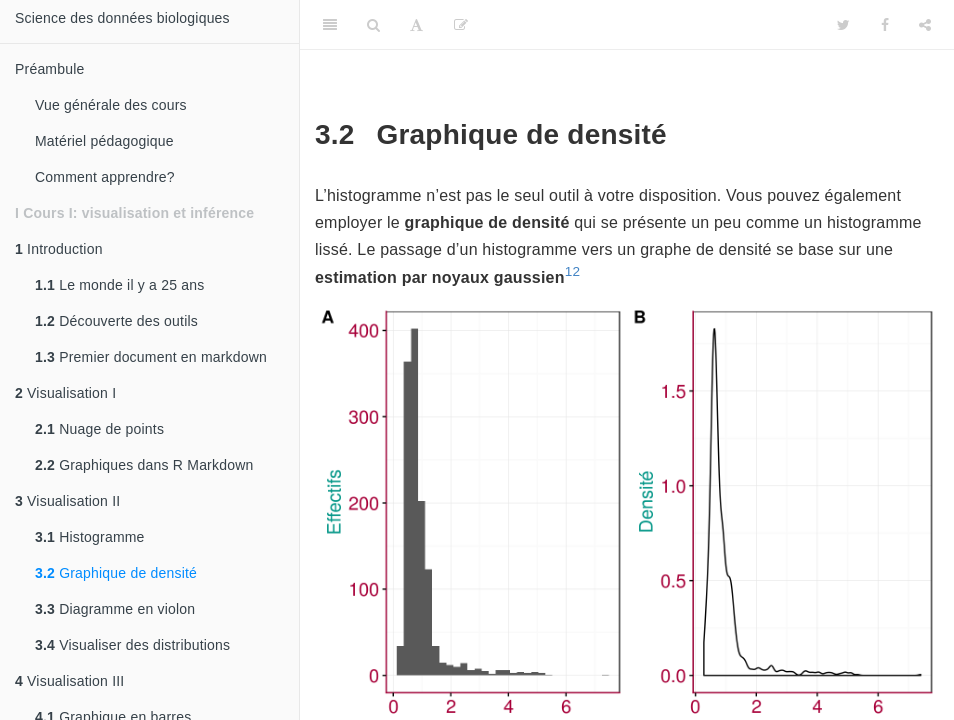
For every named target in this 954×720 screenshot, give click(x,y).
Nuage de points (99, 429)
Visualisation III (69, 681)
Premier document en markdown (151, 357)
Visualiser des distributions (132, 645)
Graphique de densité (116, 573)
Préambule (50, 69)
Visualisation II (67, 501)
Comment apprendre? (105, 177)
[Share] (925, 25)
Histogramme (90, 537)
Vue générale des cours (111, 105)
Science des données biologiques (122, 18)
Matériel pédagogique (104, 141)
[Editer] (461, 25)
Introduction (59, 249)
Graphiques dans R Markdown (144, 465)
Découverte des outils (116, 321)
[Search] (373, 25)
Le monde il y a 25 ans (119, 285)
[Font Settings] (416, 25)
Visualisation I (65, 393)
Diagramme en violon (115, 609)
